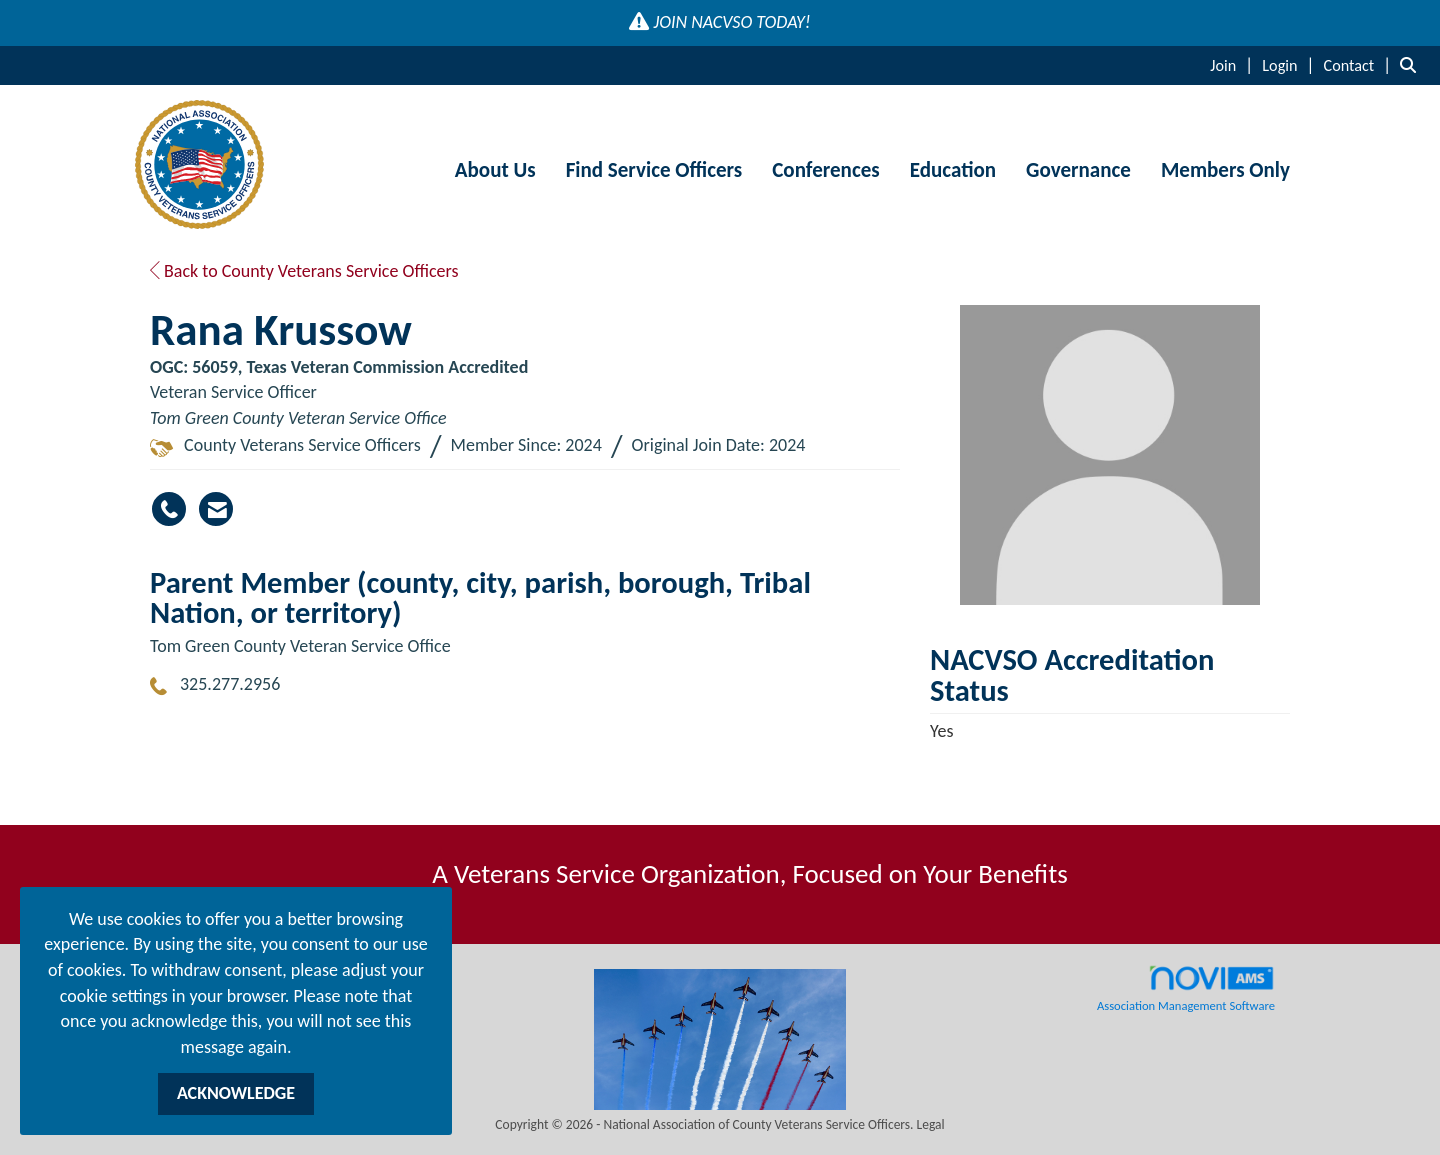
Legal (931, 1124)
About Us (495, 170)
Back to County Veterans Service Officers (304, 271)
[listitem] (1234, 65)
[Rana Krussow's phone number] (169, 509)
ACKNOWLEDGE (236, 1093)
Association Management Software (1186, 989)
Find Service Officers (654, 170)
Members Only (1225, 170)
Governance (1078, 170)
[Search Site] (1412, 65)
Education (953, 170)
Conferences (825, 170)
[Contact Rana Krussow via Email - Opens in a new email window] (216, 509)
